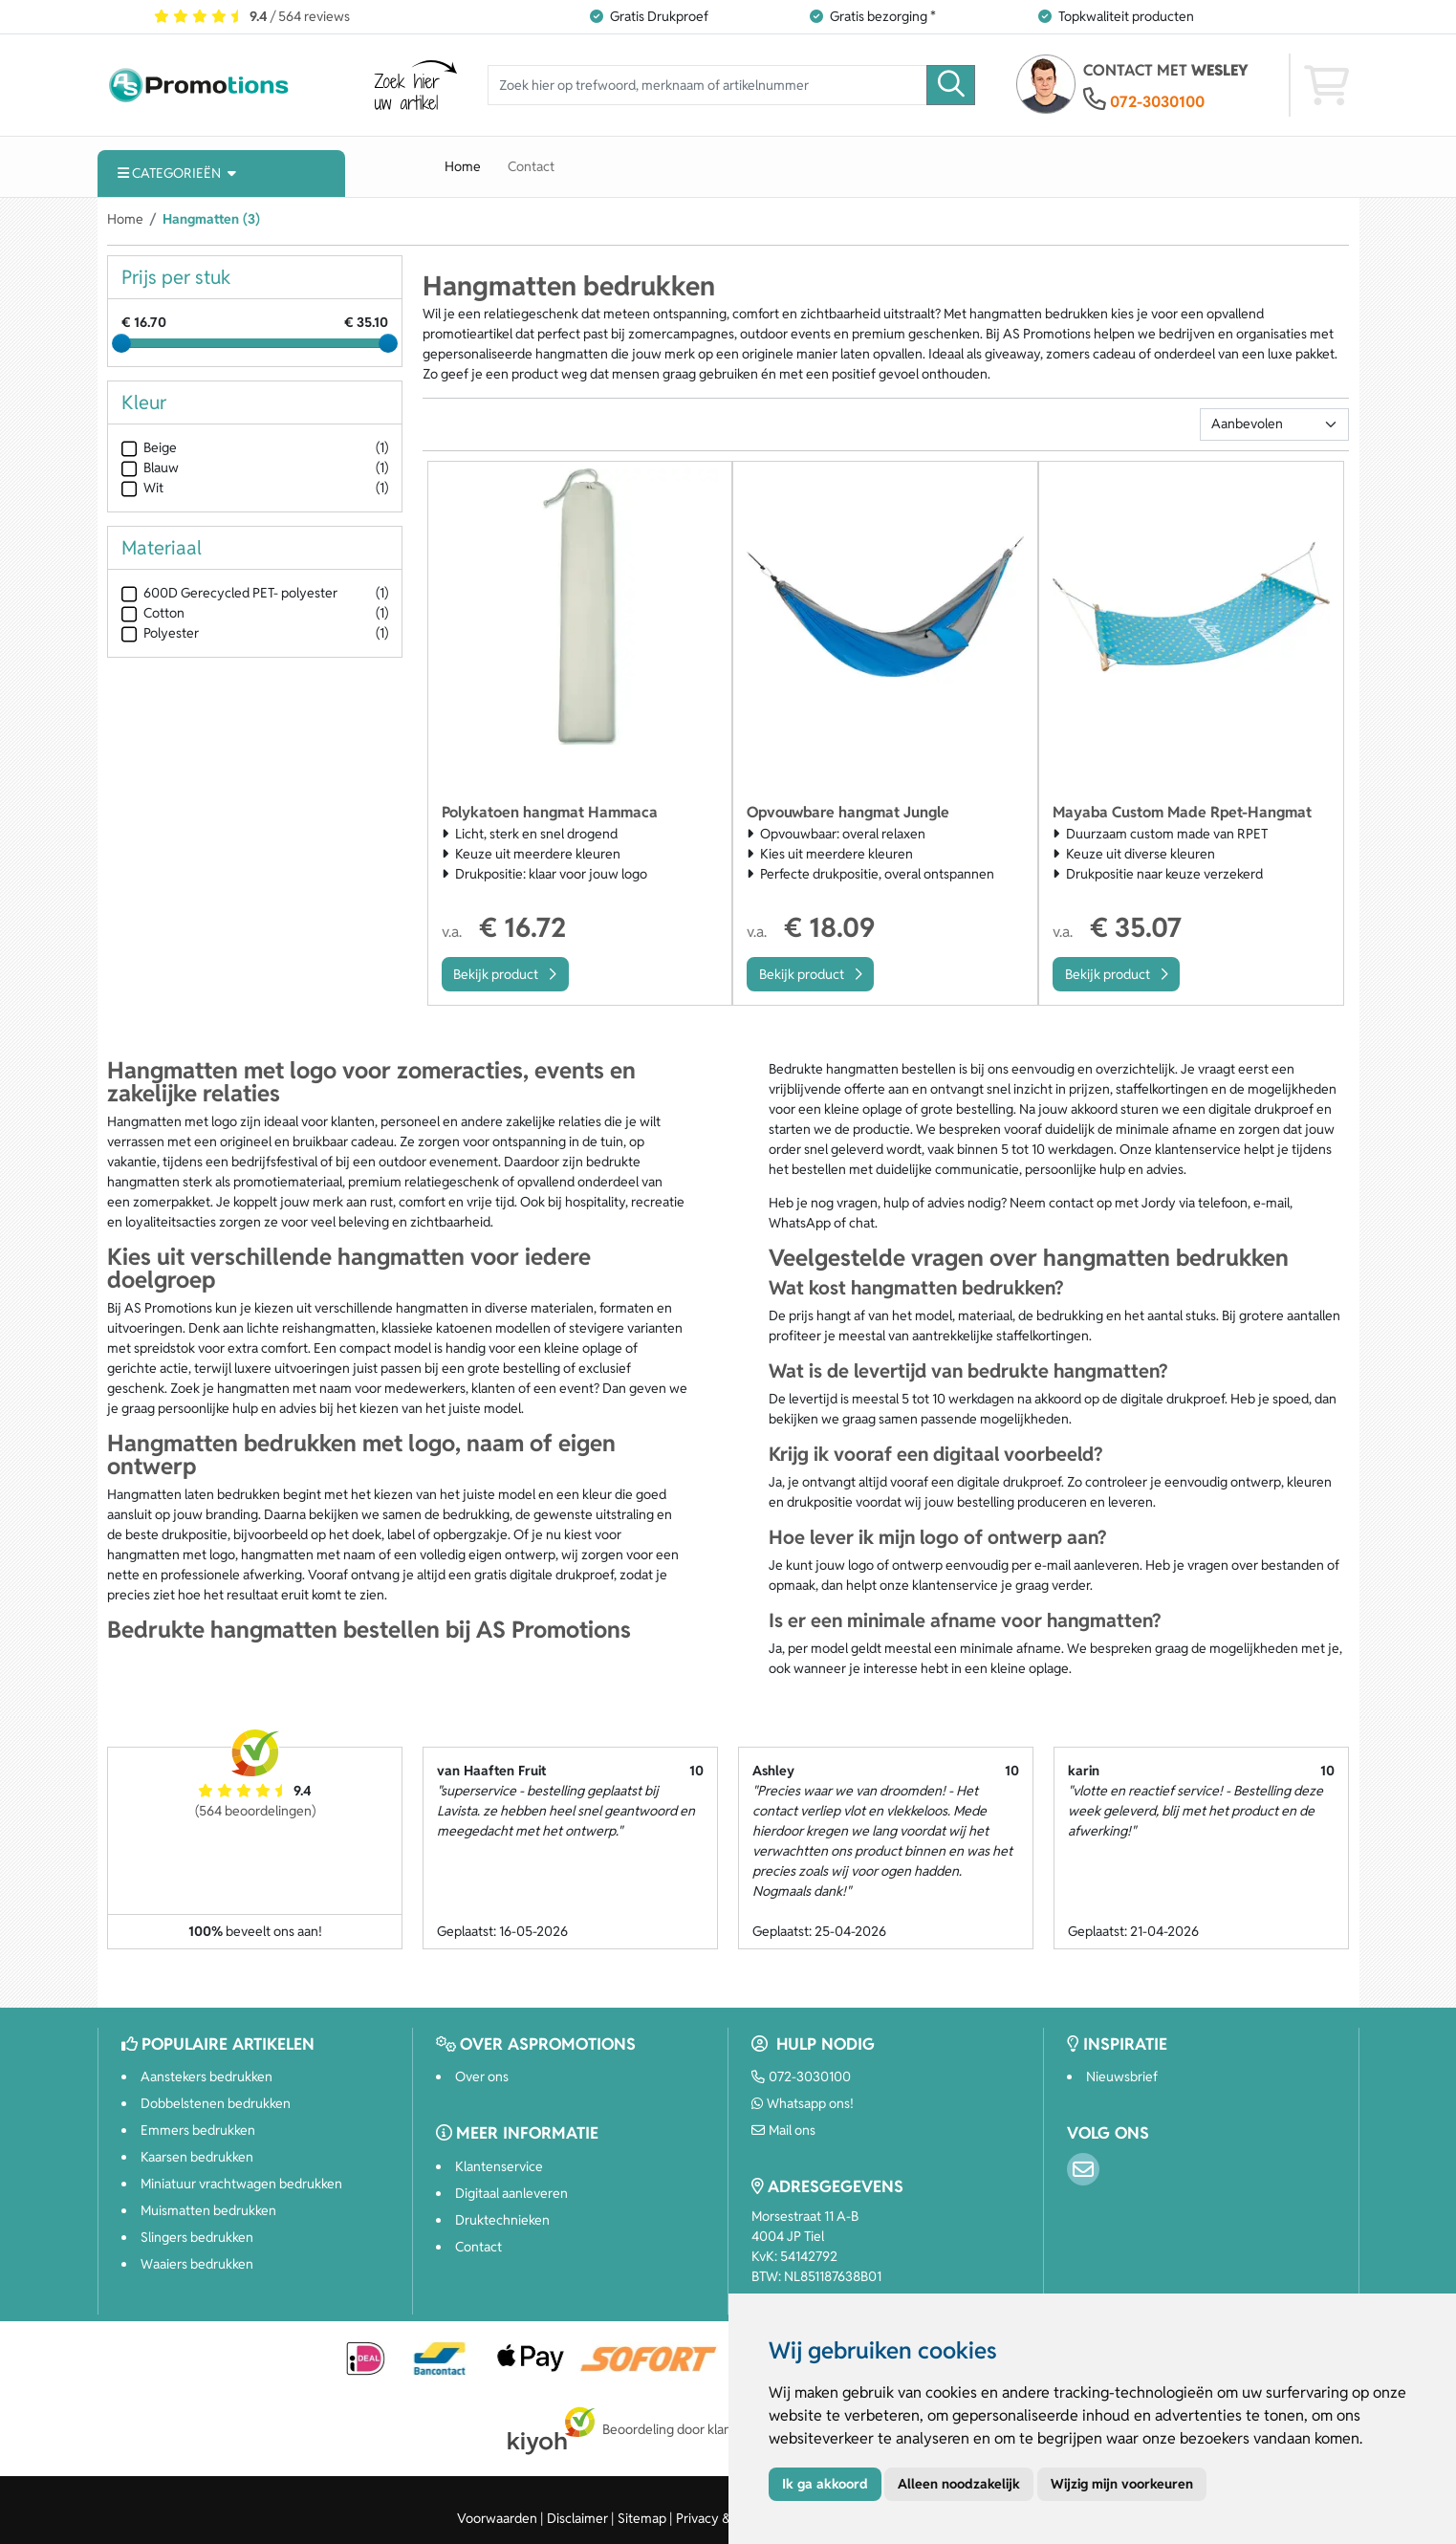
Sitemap (642, 2518)
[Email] (1083, 2169)
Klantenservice (499, 2166)
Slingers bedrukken (197, 2237)
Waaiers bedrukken (197, 2263)
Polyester (160, 633)
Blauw (150, 468)
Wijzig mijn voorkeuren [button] (1122, 2483)
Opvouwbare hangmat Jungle (848, 812)
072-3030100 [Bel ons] (801, 2076)
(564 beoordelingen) (255, 1810)
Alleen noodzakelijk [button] (959, 2483)
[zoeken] (950, 85)
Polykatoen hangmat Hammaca (550, 812)
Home (463, 166)
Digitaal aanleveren (511, 2193)
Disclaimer (577, 2518)
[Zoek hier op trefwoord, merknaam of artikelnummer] (707, 85)
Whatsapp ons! (802, 2103)
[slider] (121, 343)
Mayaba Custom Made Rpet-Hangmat (1182, 812)
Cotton (153, 613)
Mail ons (783, 2130)
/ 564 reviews (252, 16)
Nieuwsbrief (1122, 2076)
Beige (149, 448)
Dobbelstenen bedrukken (216, 2103)
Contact (531, 166)
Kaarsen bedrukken (197, 2156)
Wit (142, 488)
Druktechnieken (502, 2220)
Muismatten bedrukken (208, 2210)
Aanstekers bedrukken (206, 2076)
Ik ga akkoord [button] (825, 2483)
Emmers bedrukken (198, 2130)
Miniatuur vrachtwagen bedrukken (241, 2183)
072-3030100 (1157, 102)
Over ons (482, 2076)
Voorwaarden (497, 2518)
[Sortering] (1274, 424)
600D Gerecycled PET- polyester (229, 593)
